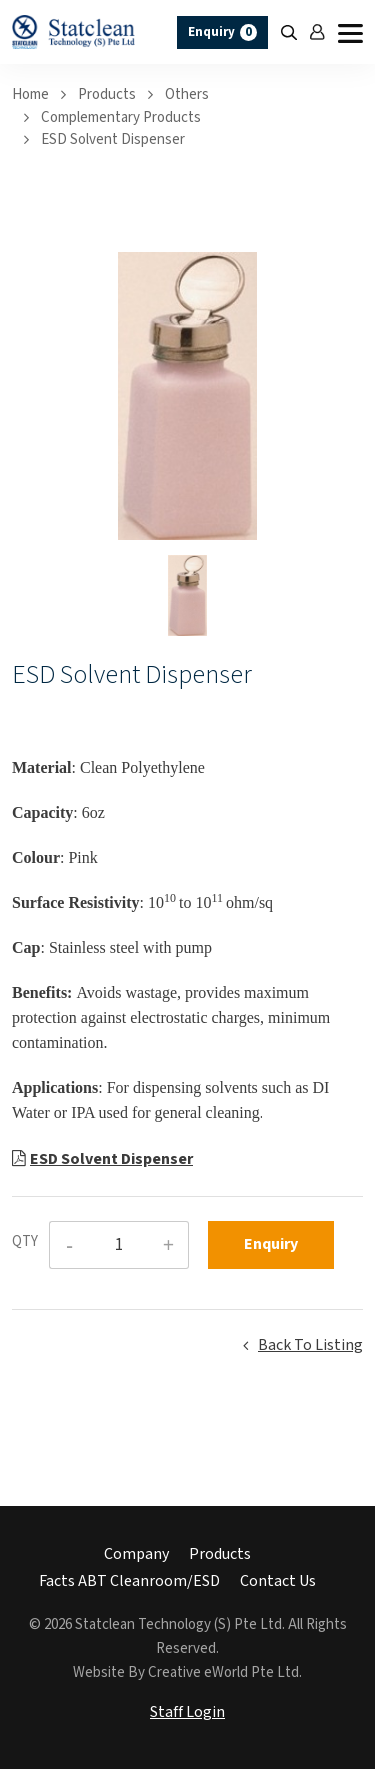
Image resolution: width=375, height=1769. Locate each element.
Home (30, 94)
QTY (25, 1241)
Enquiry (222, 32)
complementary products (121, 117)
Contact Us (278, 1581)
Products (107, 94)
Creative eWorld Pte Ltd (223, 1672)
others (187, 94)
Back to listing (310, 1345)
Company (136, 1554)
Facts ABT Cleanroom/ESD (129, 1581)
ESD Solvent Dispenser (113, 139)
